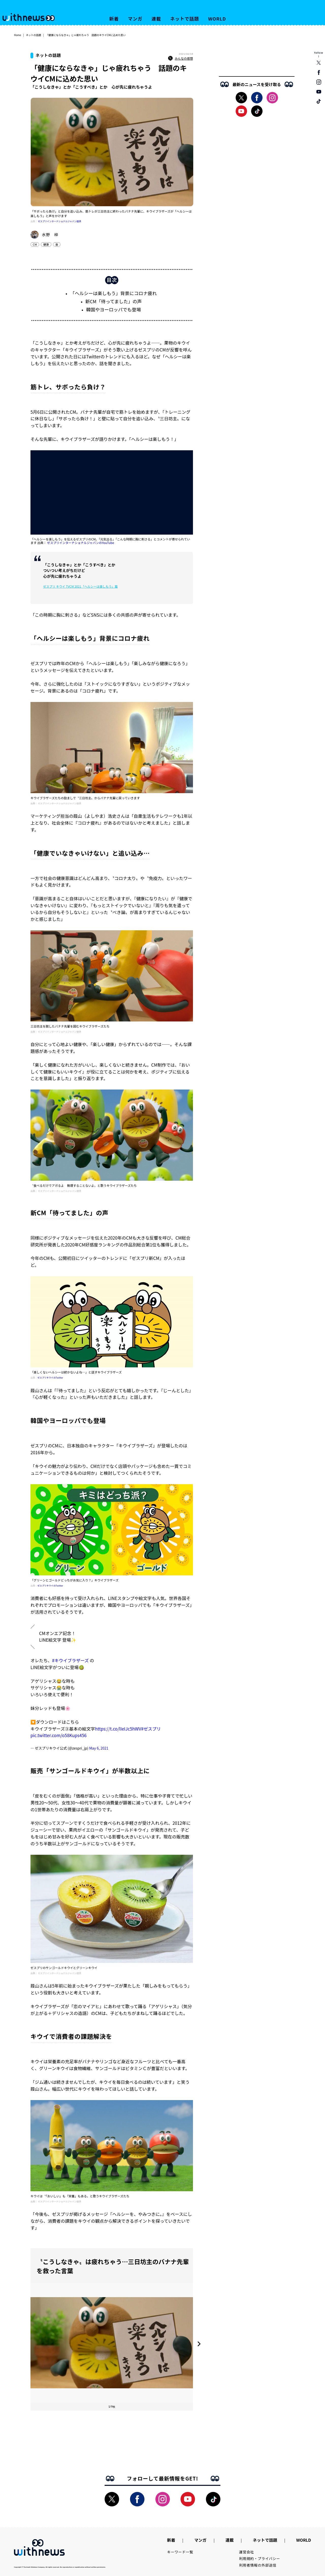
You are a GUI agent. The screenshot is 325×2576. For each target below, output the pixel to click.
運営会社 (246, 2551)
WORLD (217, 18)
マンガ (135, 18)
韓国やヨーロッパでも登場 (113, 309)
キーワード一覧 (180, 2551)
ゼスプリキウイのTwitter (50, 1377)
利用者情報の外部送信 (258, 2565)
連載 (156, 18)
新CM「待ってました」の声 (113, 301)
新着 (114, 18)
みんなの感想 (180, 58)
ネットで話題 (184, 18)
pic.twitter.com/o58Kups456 (58, 1735)
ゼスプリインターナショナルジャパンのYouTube (80, 542)
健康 (46, 244)
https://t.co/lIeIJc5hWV (118, 1728)
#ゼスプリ (151, 1728)
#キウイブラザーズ (70, 1660)
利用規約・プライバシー (259, 2558)
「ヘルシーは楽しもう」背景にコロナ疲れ (113, 293)
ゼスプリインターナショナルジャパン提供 (59, 221)
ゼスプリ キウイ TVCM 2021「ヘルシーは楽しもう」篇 (80, 586)
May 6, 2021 (98, 1748)
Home (17, 35)
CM (35, 244)
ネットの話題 (33, 35)
